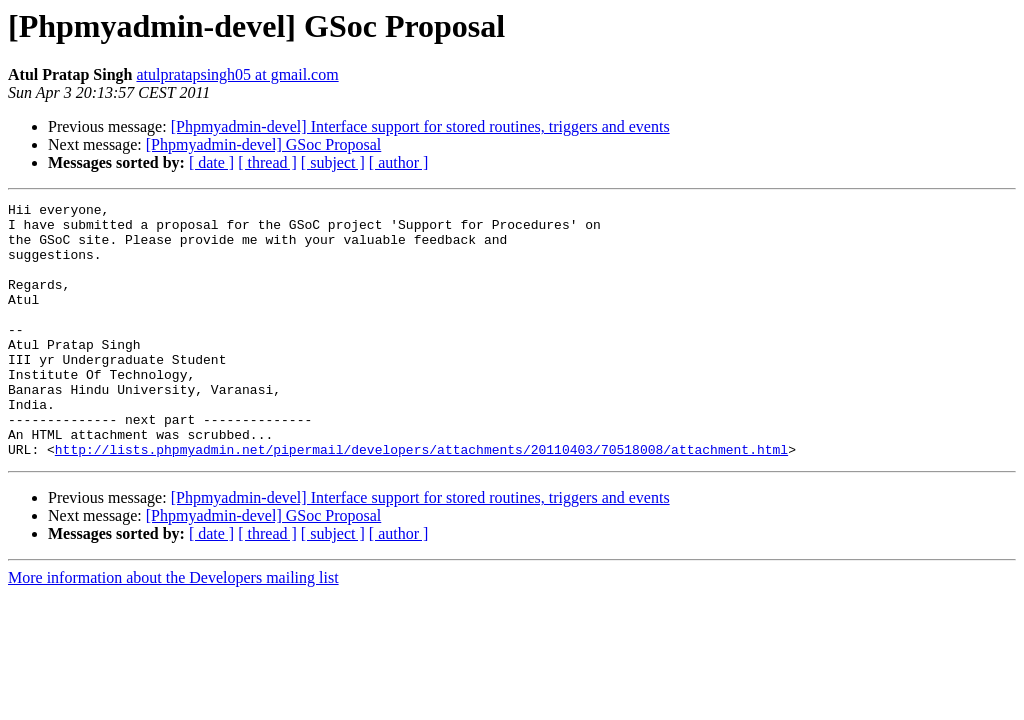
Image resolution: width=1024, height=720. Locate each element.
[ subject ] (333, 162)
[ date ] (211, 162)
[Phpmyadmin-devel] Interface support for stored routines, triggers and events (420, 126)
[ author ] (399, 162)
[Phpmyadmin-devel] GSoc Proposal (264, 144)
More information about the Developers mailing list (173, 628)
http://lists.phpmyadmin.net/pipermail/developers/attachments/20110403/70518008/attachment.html (421, 500)
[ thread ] (267, 162)
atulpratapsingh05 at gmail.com (237, 74)
